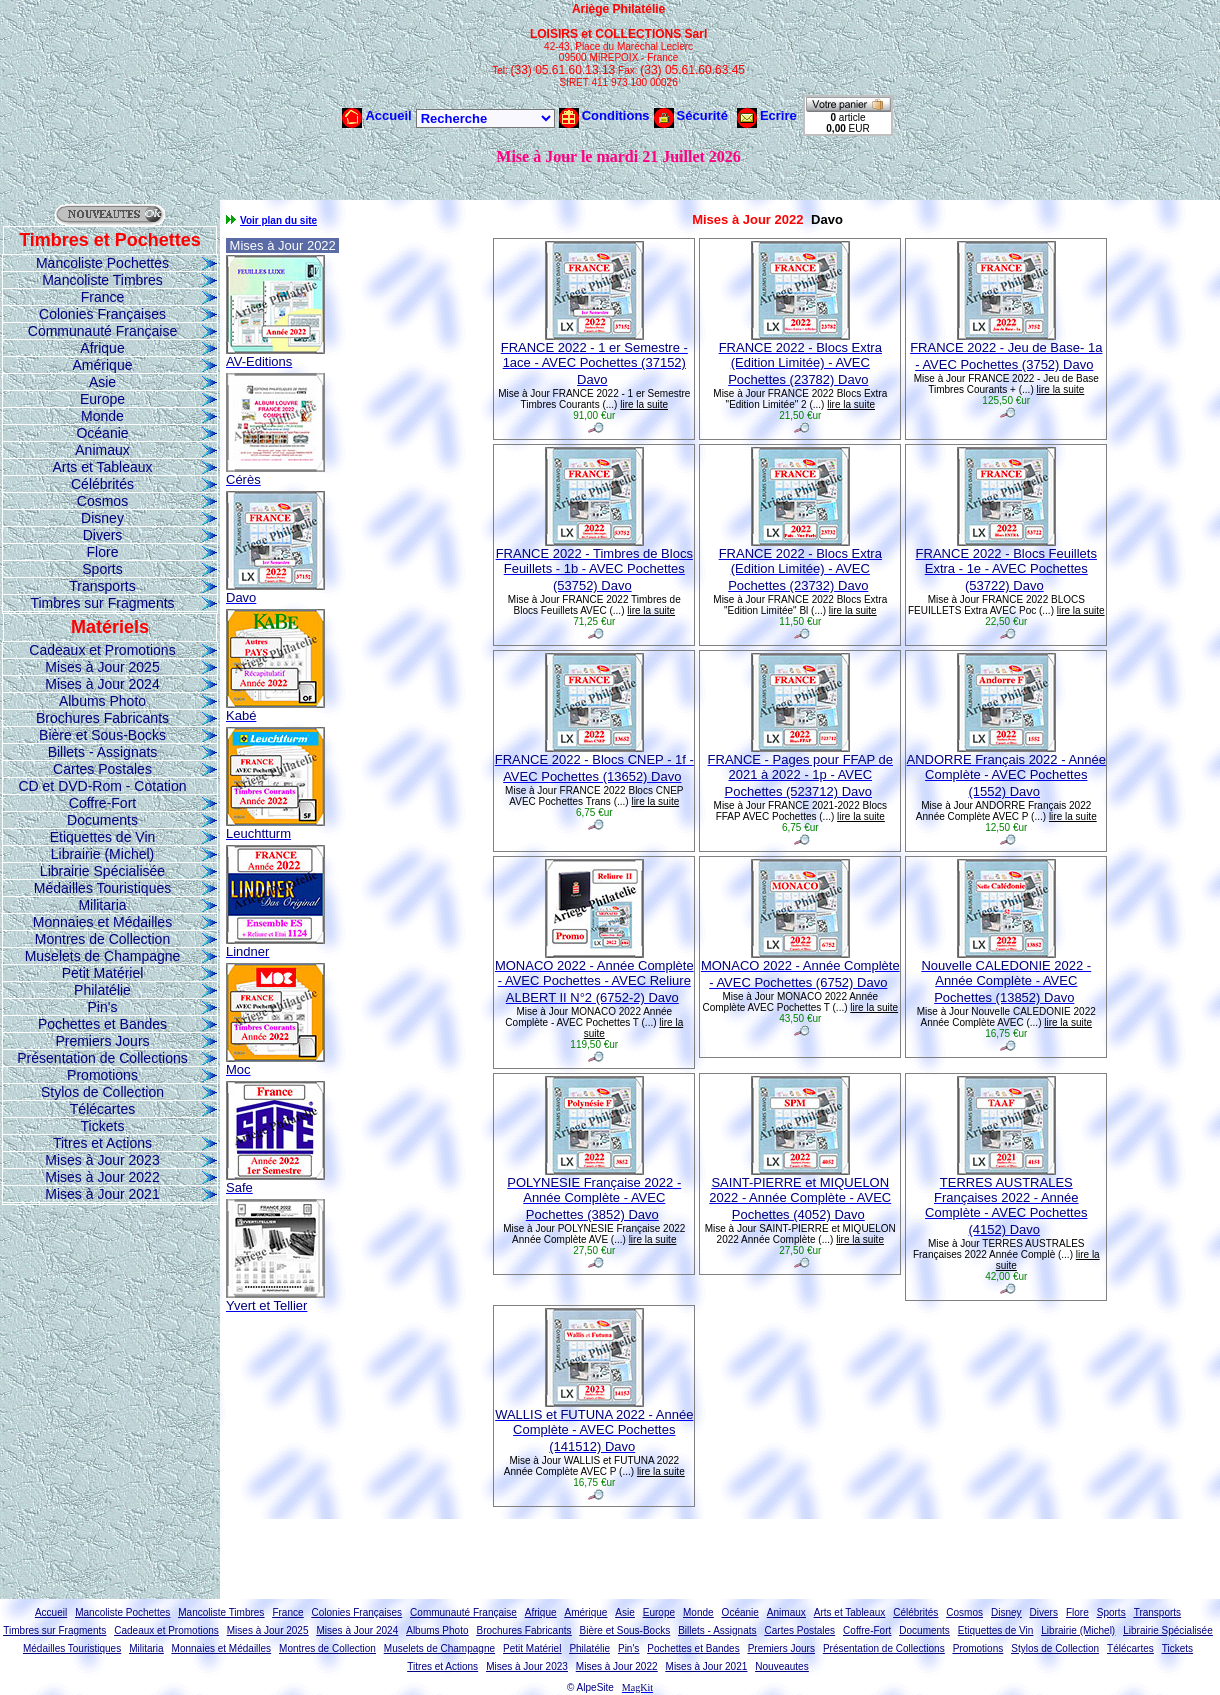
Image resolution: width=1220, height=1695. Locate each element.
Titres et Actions (102, 1143)
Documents (102, 820)
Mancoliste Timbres (102, 280)
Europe (102, 399)
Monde (102, 416)
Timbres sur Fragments (102, 603)
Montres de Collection (102, 939)
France (103, 297)
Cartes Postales (102, 769)
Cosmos (102, 501)
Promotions (102, 1075)
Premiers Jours (102, 1041)
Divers (103, 535)
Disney (102, 518)
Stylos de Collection (102, 1092)
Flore (103, 552)
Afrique (102, 348)
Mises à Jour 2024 (102, 684)
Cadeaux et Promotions (102, 650)
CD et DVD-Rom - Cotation (102, 786)
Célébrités (102, 484)
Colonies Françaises (102, 314)
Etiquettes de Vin (103, 837)
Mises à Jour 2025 (102, 667)
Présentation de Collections (102, 1058)
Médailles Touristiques (102, 888)
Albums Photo (102, 701)
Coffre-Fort (102, 803)
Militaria (102, 905)
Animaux (102, 450)
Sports (102, 569)
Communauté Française (102, 331)
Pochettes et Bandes (102, 1024)
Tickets (103, 1126)
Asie (102, 382)
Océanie (102, 433)
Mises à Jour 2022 (102, 1177)
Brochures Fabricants (102, 718)
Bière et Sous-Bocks (102, 735)
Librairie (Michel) (102, 854)
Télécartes (102, 1109)
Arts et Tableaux (102, 467)
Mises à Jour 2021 (102, 1194)
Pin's (103, 1007)
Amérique (103, 365)
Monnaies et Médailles (102, 922)
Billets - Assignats (103, 752)
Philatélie (102, 990)
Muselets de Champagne (103, 956)
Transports (102, 586)
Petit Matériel (103, 973)
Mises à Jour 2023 (102, 1160)
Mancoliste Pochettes (102, 263)
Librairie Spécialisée (102, 871)
